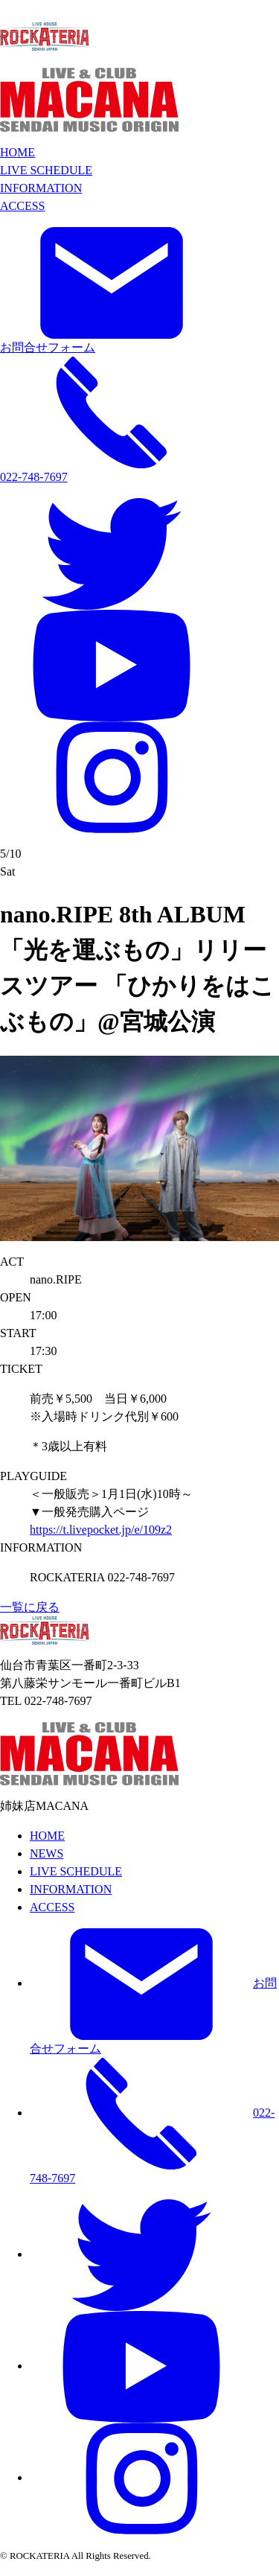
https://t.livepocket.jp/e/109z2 (101, 1529)
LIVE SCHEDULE (46, 170)
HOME (17, 152)
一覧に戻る (30, 1607)
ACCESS (22, 206)
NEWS (46, 1853)
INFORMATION (41, 188)
